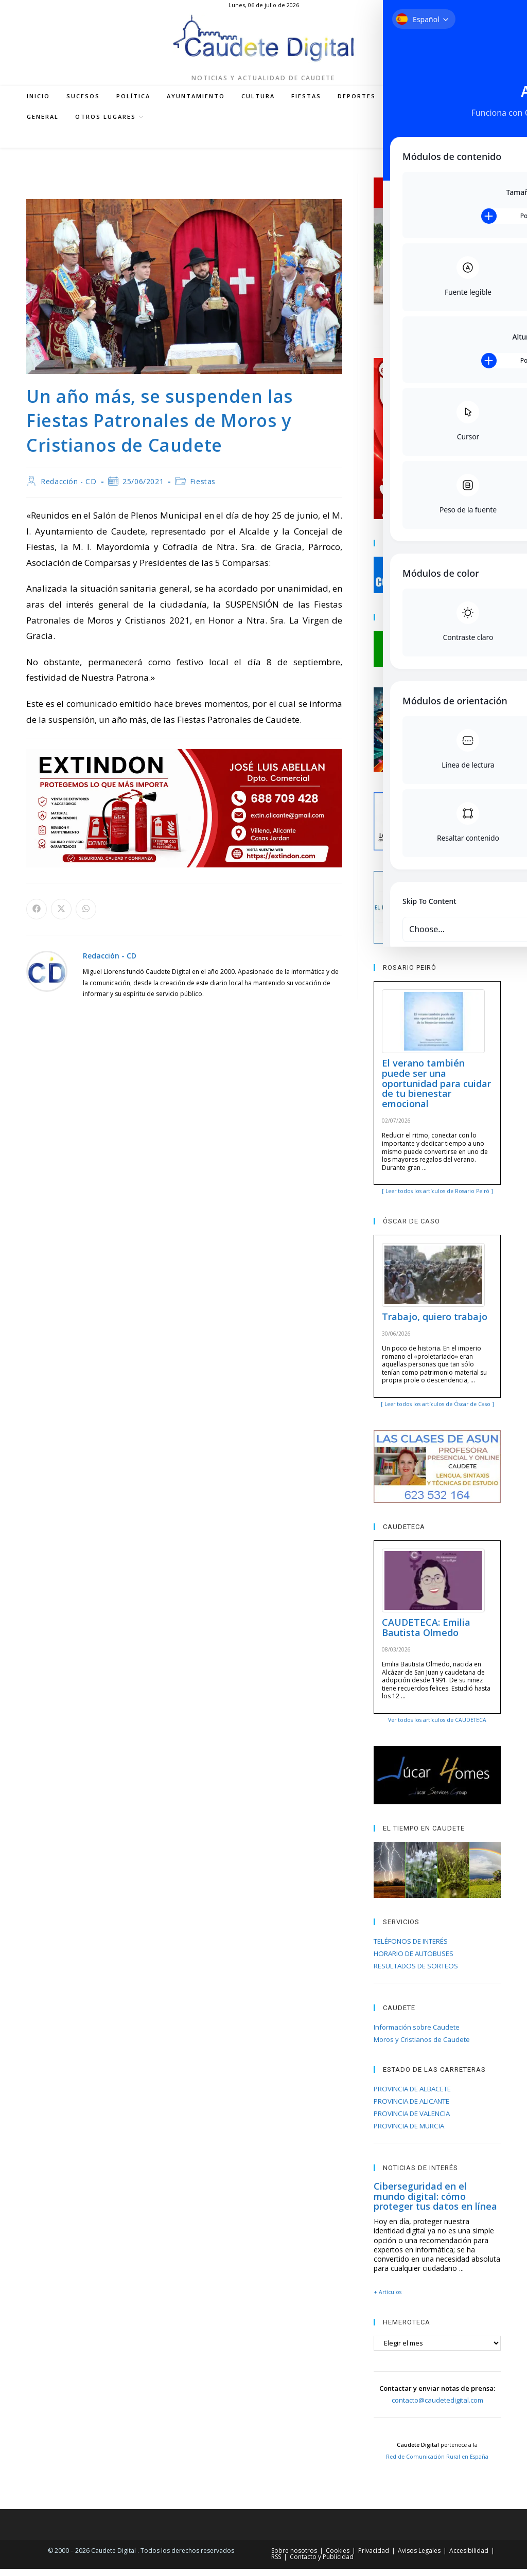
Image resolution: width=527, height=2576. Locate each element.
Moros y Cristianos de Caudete (422, 2046)
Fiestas (203, 489)
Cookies (337, 2557)
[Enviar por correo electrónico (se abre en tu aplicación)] (466, 145)
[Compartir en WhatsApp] (86, 917)
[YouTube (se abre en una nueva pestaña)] (435, 145)
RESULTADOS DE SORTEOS (416, 1973)
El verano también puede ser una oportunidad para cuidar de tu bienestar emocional (436, 1090)
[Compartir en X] (61, 917)
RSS (276, 2564)
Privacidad (373, 2557)
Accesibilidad (468, 2557)
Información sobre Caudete (417, 2034)
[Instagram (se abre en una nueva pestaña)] (420, 145)
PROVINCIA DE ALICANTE (411, 2108)
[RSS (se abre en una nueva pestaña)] (451, 145)
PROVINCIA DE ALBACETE (412, 2096)
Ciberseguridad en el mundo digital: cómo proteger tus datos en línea (435, 2204)
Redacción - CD (68, 489)
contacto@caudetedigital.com (437, 2407)
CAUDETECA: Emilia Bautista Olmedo (426, 1635)
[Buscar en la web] (490, 146)
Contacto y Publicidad (322, 2564)
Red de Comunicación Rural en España (437, 2464)
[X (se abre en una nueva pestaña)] (389, 145)
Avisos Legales (419, 2557)
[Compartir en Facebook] (36, 917)
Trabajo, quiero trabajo (434, 1324)
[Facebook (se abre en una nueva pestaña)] (404, 145)
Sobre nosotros (294, 2557)
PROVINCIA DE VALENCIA (412, 2121)
